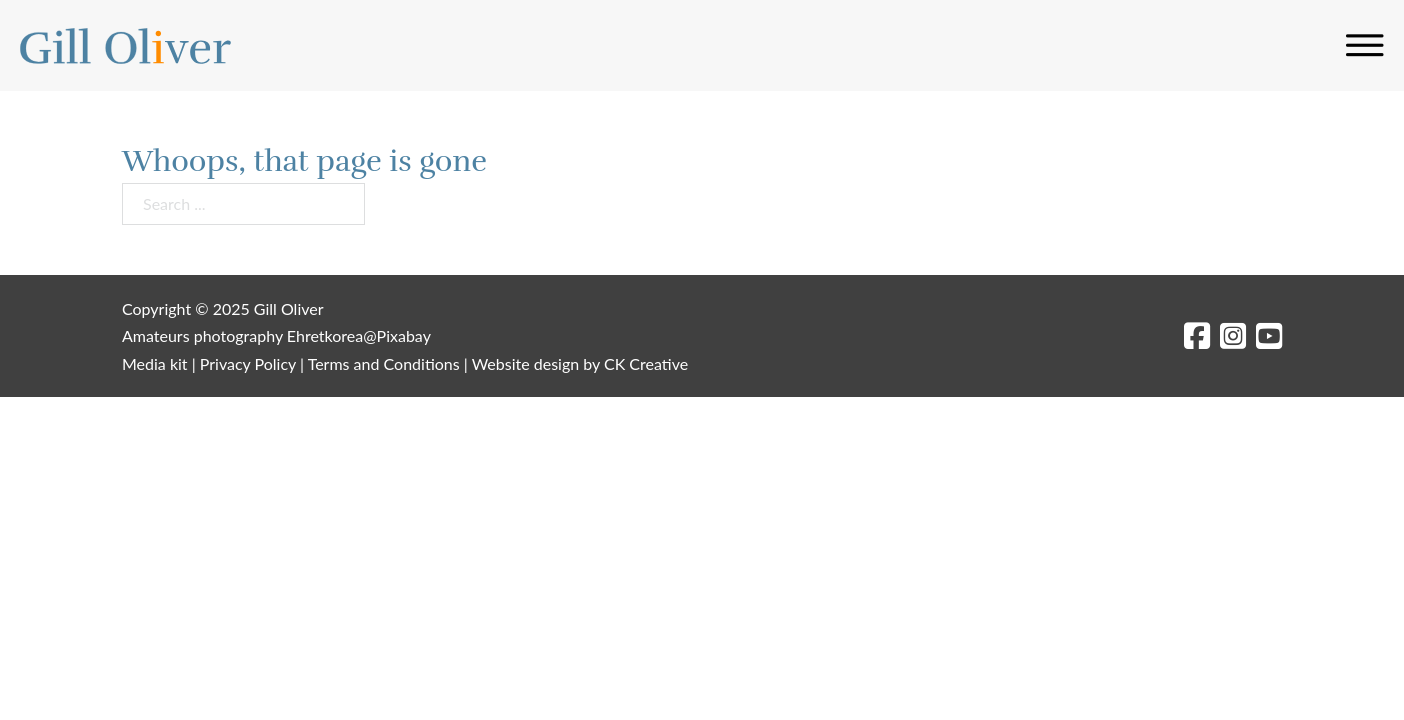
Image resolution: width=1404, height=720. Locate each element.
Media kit (155, 363)
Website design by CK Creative (580, 363)
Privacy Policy (248, 363)
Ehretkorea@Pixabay (359, 335)
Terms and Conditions (384, 363)
